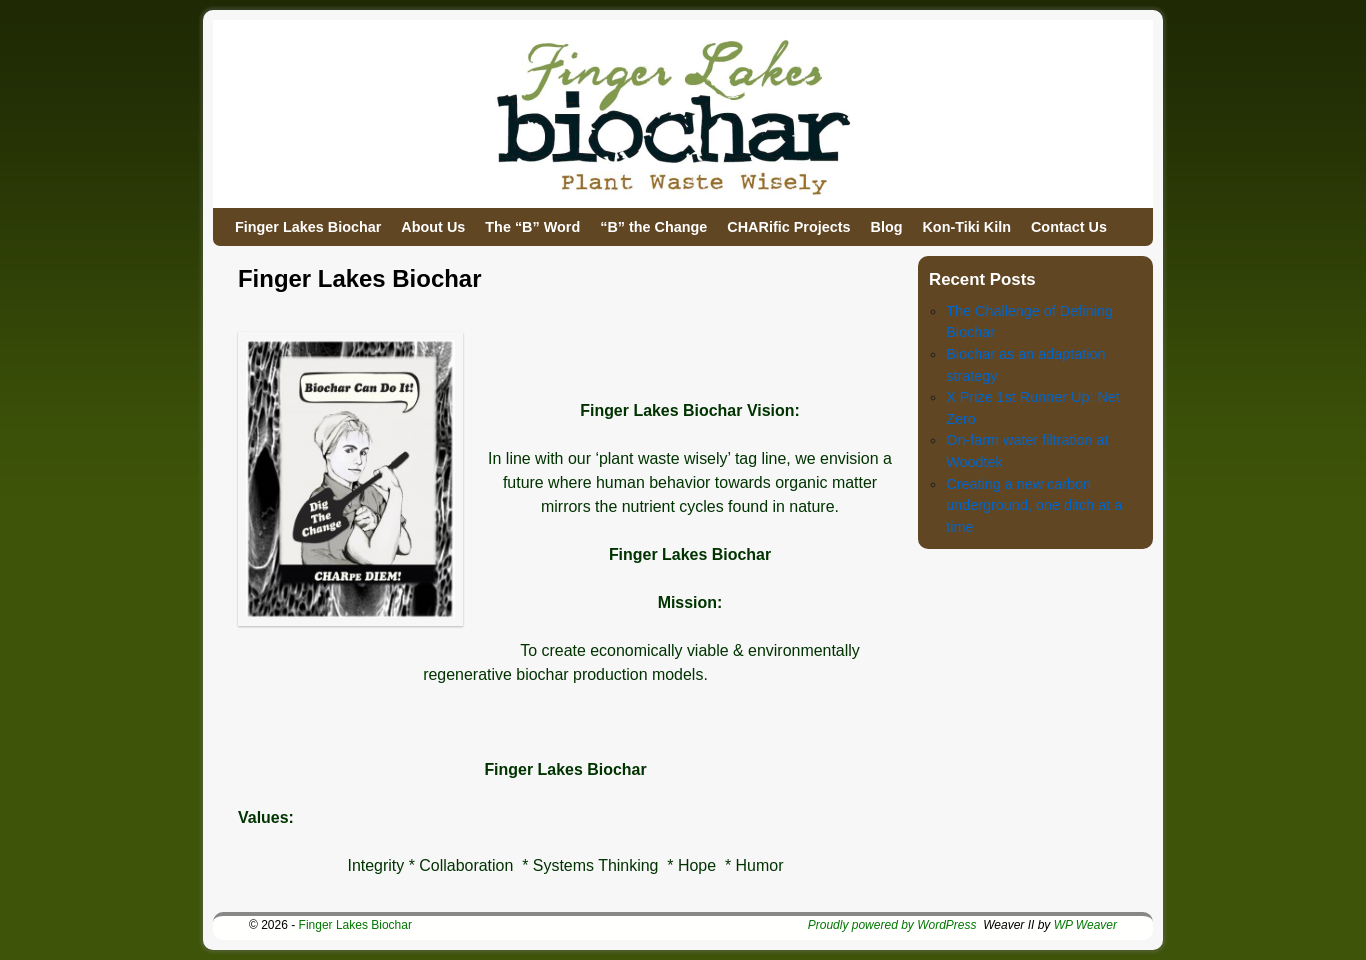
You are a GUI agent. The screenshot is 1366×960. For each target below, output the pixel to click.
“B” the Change (653, 227)
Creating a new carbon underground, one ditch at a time (1034, 505)
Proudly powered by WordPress (892, 925)
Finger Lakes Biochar (308, 227)
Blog (886, 227)
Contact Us (1069, 227)
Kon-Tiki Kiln (966, 227)
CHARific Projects (788, 227)
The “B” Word (532, 227)
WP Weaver (1085, 925)
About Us (433, 227)
